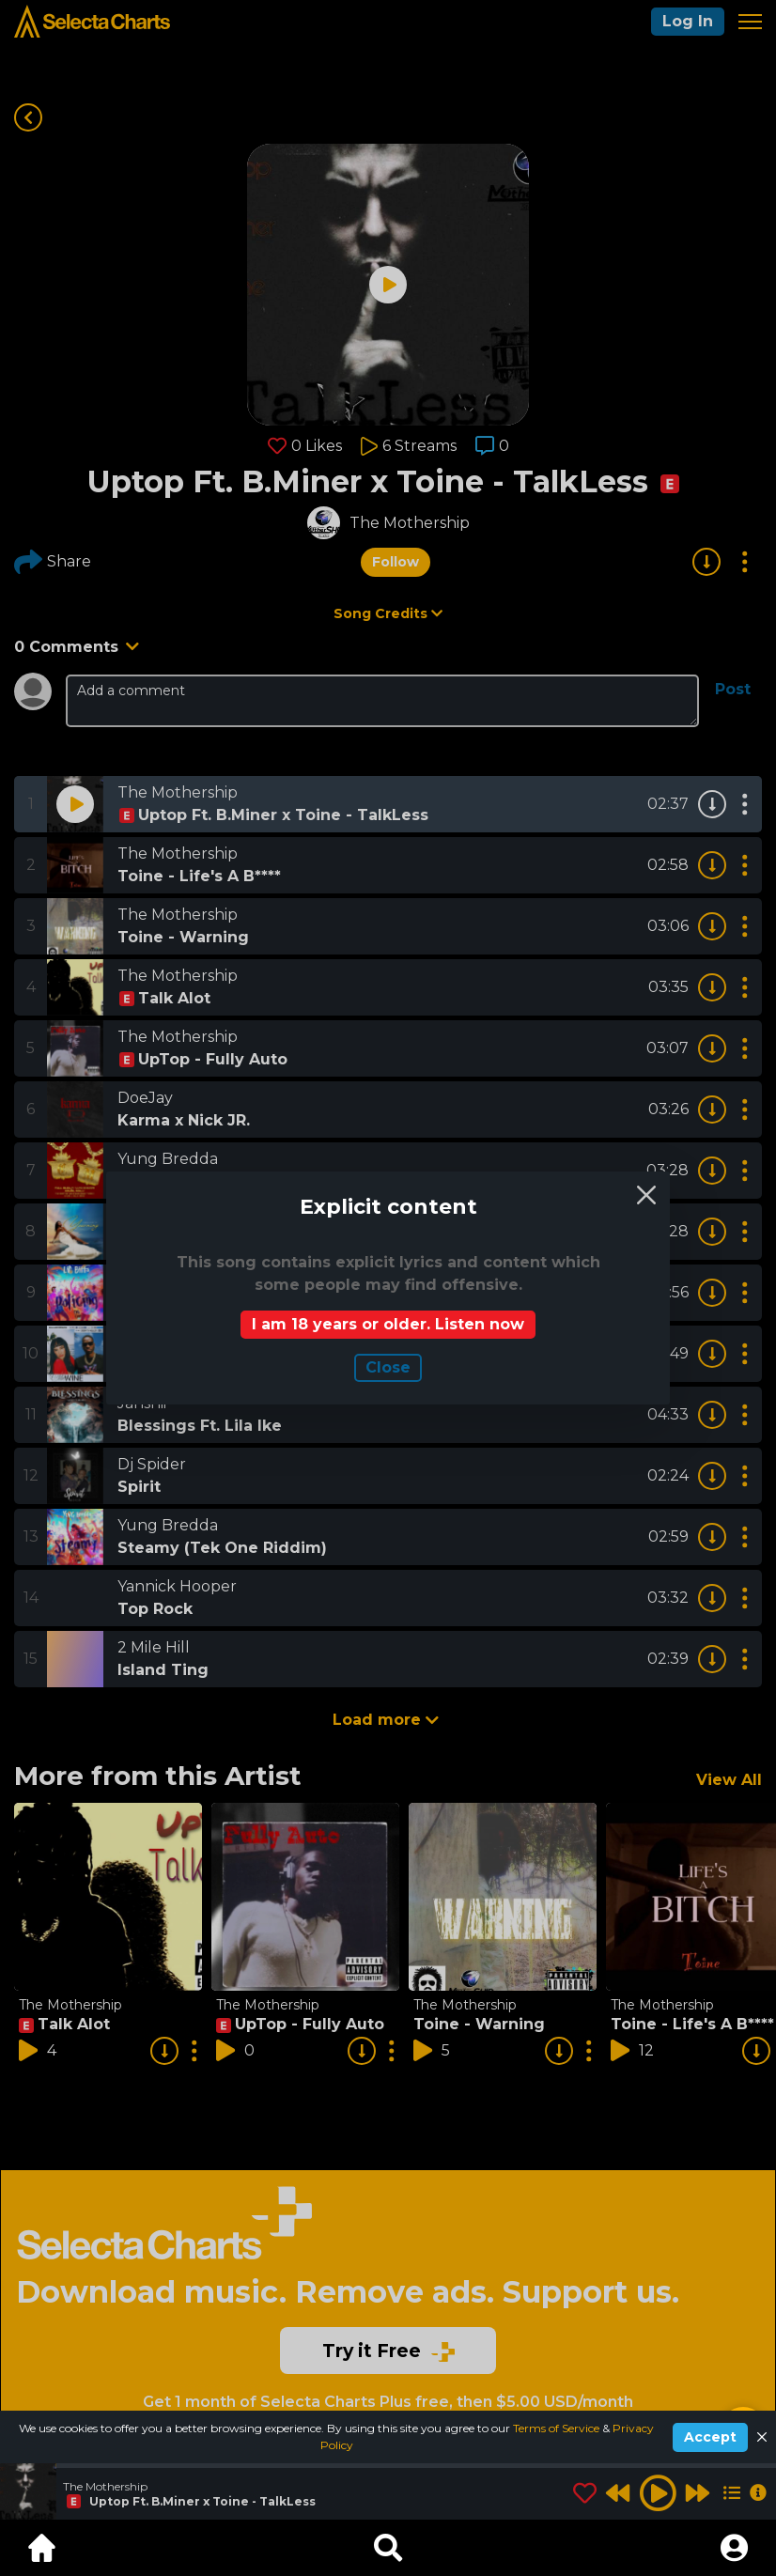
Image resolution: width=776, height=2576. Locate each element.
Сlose (388, 1367)
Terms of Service (557, 2428)
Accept (710, 2437)
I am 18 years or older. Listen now (388, 1324)
